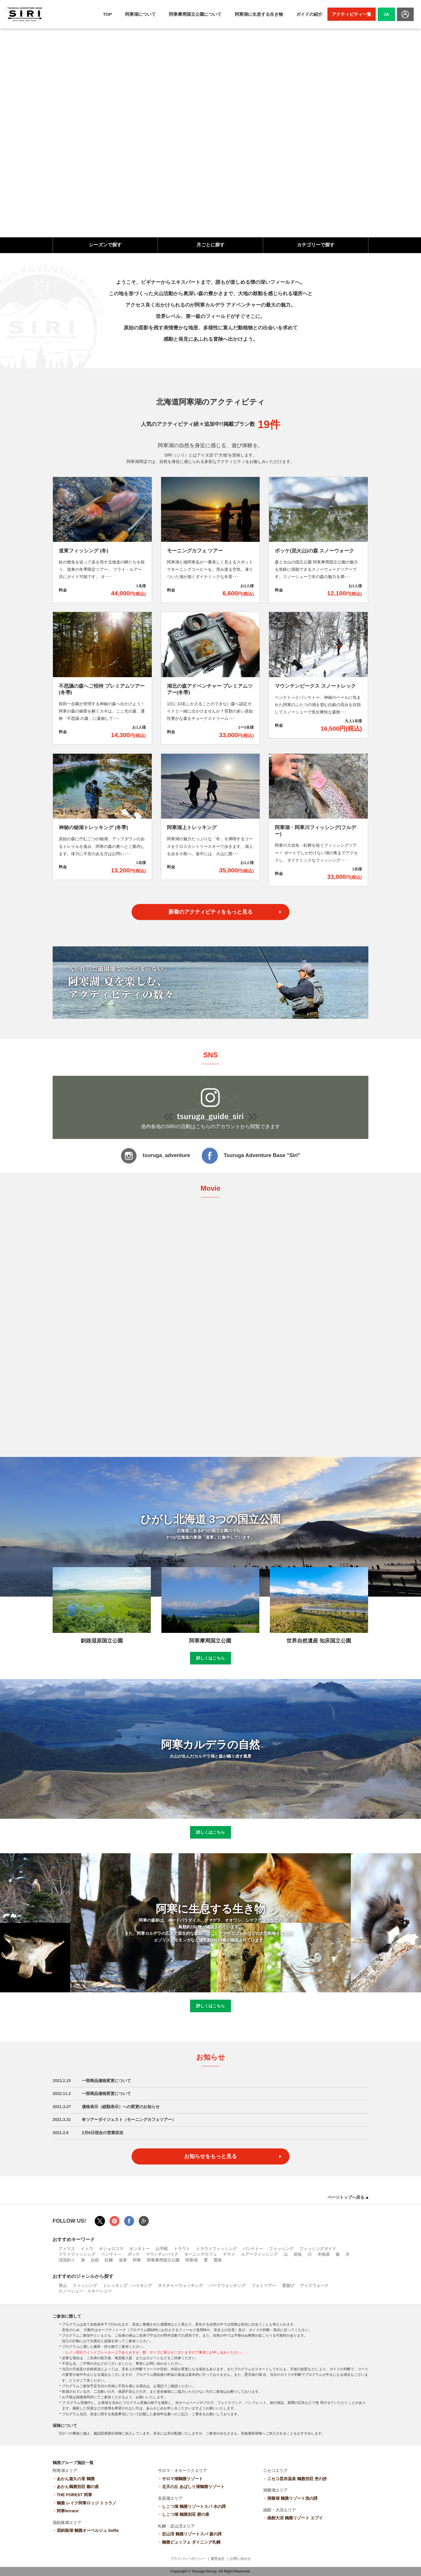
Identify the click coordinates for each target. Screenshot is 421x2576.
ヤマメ (229, 2254)
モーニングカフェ (200, 2254)
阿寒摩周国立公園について (195, 14)
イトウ (87, 2248)
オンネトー (139, 2248)
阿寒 (137, 2260)
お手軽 (162, 2248)
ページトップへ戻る (347, 2197)
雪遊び (288, 2285)
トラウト (182, 2248)
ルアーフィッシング (259, 2254)
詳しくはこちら (210, 1658)
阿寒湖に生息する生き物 (259, 14)
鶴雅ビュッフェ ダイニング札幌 (191, 2542)
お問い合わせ (240, 2559)
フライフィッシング (76, 2254)
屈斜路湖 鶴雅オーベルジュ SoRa (88, 2530)
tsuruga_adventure (155, 1156)
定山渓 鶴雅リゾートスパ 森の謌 (192, 2534)
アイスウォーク (314, 2285)
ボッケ (133, 2254)
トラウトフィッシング (216, 2248)
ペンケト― (111, 2254)
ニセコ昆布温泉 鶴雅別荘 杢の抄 (297, 2478)
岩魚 (298, 2254)
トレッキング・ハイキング (127, 2285)
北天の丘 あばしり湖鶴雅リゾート (193, 2486)
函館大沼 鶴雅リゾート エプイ (295, 2518)
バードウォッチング (227, 2285)
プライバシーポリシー (187, 2559)
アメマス (66, 2248)
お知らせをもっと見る (210, 2156)
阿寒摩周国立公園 (163, 2260)
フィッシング (281, 2248)
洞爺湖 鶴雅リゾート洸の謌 (292, 2498)
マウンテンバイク (162, 2254)
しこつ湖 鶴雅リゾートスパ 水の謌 (194, 2506)
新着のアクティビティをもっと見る (210, 912)
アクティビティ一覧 (351, 14)
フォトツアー (263, 2285)
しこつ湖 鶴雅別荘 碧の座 (185, 2514)
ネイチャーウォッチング (180, 2285)
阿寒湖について (140, 14)
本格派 (324, 2254)
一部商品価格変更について (106, 2080)
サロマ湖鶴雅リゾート (182, 2478)
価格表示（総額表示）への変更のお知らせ (121, 2106)
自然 (95, 2260)
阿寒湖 (191, 2260)
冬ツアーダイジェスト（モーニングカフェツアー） (129, 2119)
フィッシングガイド (317, 2248)
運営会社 (217, 2559)
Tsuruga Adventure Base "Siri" (251, 1156)
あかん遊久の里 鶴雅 (76, 2478)
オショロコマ (111, 2248)
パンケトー (253, 2248)
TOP (107, 14)
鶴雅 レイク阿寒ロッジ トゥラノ (86, 2503)
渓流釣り (66, 2260)
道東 (123, 2260)
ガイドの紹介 (309, 14)
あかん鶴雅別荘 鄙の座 (78, 2486)
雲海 (217, 2260)
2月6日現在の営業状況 (102, 2132)
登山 (62, 2285)
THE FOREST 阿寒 (74, 2494)
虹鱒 (109, 2260)
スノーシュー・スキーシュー (85, 2291)
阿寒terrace (68, 2510)
